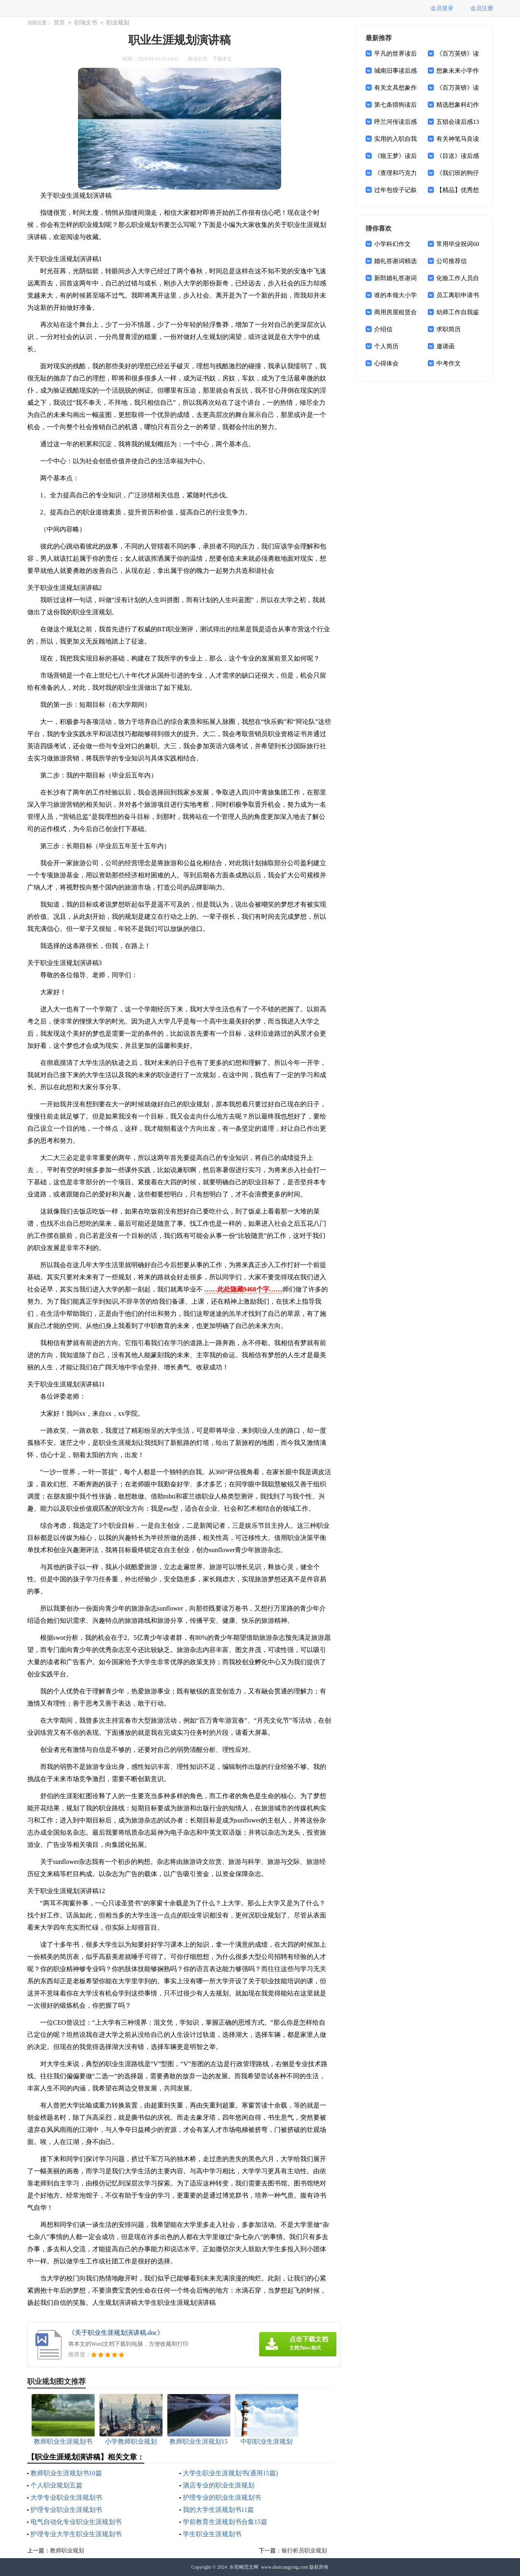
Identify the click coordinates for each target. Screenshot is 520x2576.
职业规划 (117, 22)
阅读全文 (197, 59)
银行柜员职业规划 (304, 2551)
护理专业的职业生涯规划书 (222, 2497)
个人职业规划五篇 (56, 2485)
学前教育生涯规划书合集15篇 (225, 2521)
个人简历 (386, 346)
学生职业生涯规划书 (212, 2534)
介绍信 (383, 329)
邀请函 (445, 346)
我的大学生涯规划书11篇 (218, 2509)
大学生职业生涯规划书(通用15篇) (230, 2473)
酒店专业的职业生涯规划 (218, 2485)
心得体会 (386, 363)
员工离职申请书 (457, 295)
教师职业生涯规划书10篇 (66, 2473)
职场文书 (85, 22)
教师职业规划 (67, 2551)
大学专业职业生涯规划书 (66, 2497)
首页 (59, 22)
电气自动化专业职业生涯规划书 (75, 2521)
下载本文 (222, 59)
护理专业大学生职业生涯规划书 (75, 2534)
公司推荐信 (451, 261)
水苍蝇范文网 (243, 2567)
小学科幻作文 (392, 244)
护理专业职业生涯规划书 (66, 2509)
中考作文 (448, 363)
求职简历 (448, 329)
